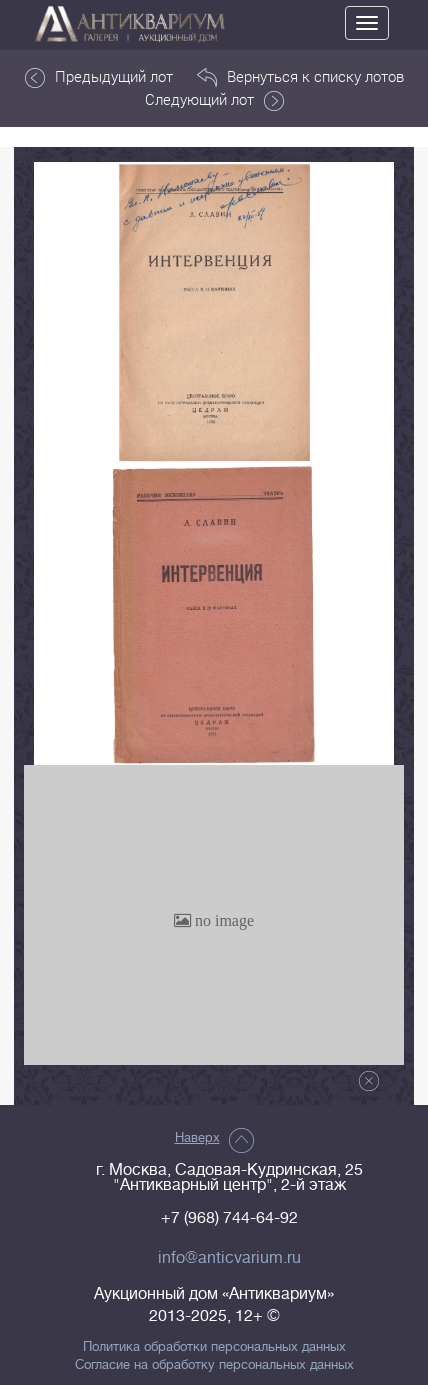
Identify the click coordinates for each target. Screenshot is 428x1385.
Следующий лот (214, 100)
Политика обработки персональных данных (214, 1347)
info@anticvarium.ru (229, 1258)
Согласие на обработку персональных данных (214, 1365)
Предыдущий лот (99, 77)
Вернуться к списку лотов (300, 77)
